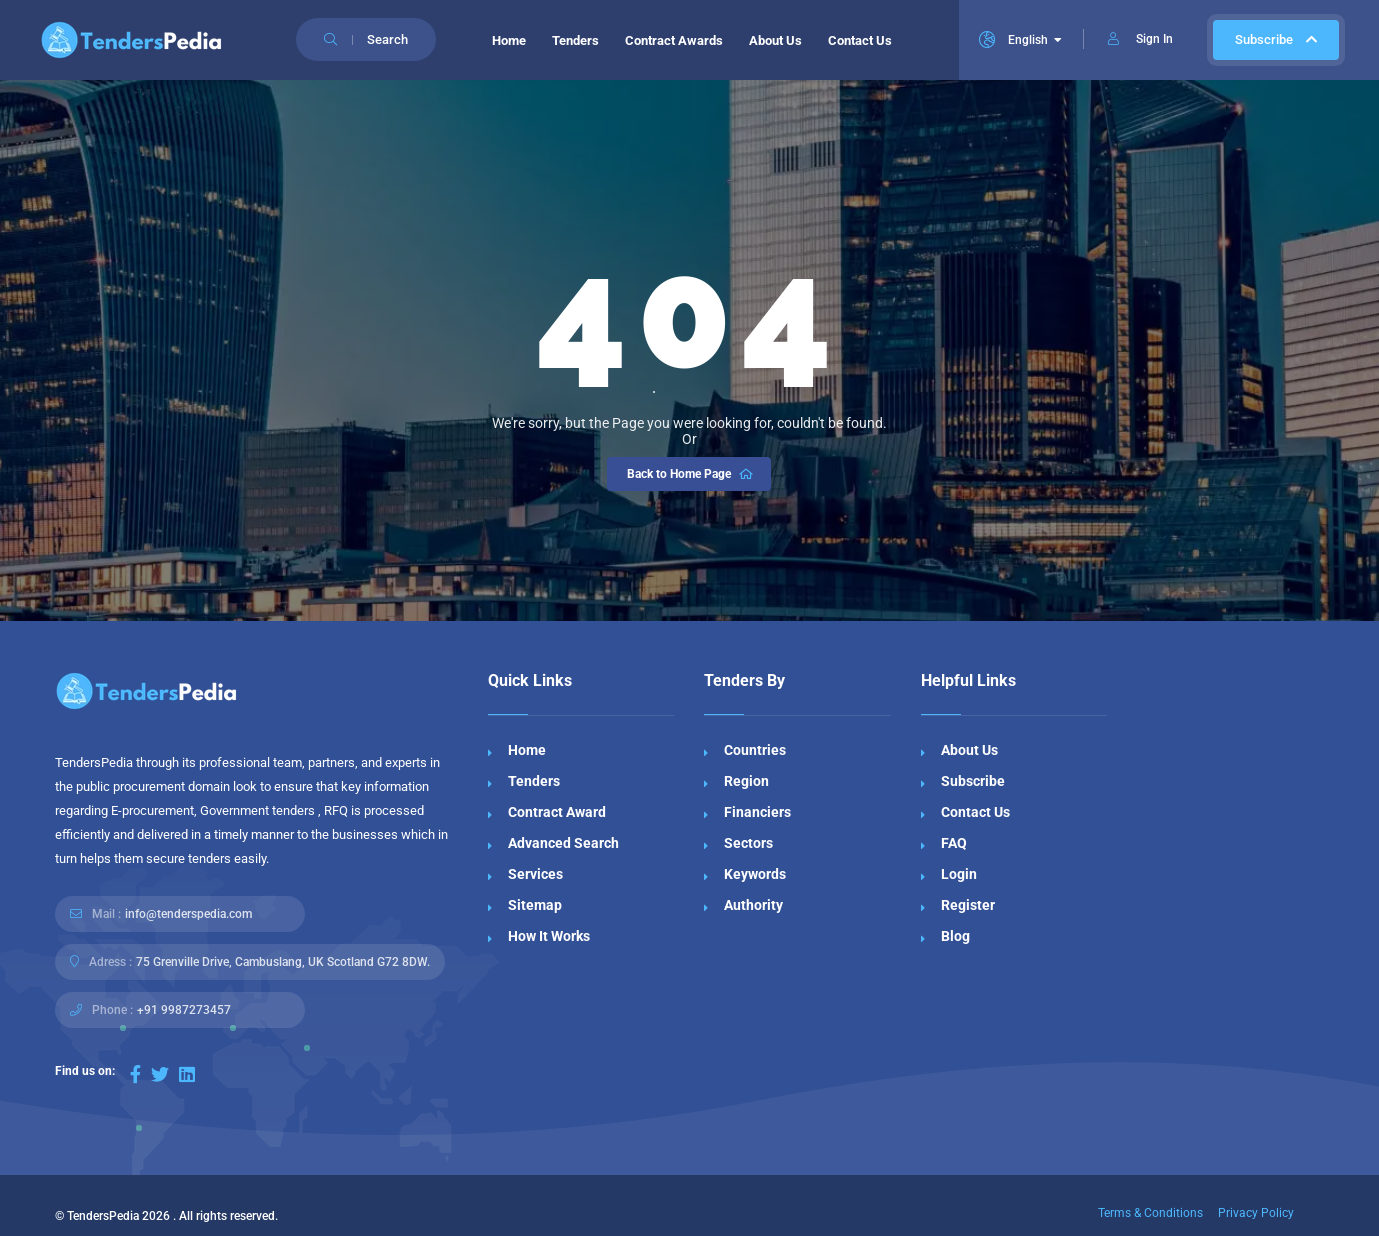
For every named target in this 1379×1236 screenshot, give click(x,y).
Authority (753, 905)
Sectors (748, 843)
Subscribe (1276, 39)
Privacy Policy (1256, 1213)
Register (968, 905)
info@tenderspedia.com (188, 914)
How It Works (549, 936)
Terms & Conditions (1150, 1213)
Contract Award (557, 812)
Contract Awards (674, 40)
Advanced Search (563, 843)
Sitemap (535, 905)
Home (509, 40)
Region (746, 781)
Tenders (575, 40)
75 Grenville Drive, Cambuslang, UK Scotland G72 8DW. (283, 962)
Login (959, 874)
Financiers (757, 812)
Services (535, 874)
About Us (775, 40)
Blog (955, 936)
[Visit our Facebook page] (135, 1074)
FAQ (954, 843)
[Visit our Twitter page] (160, 1074)
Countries (755, 750)
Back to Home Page (691, 474)
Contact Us (860, 40)
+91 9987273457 (184, 1010)
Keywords (755, 874)
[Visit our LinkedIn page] (187, 1074)
